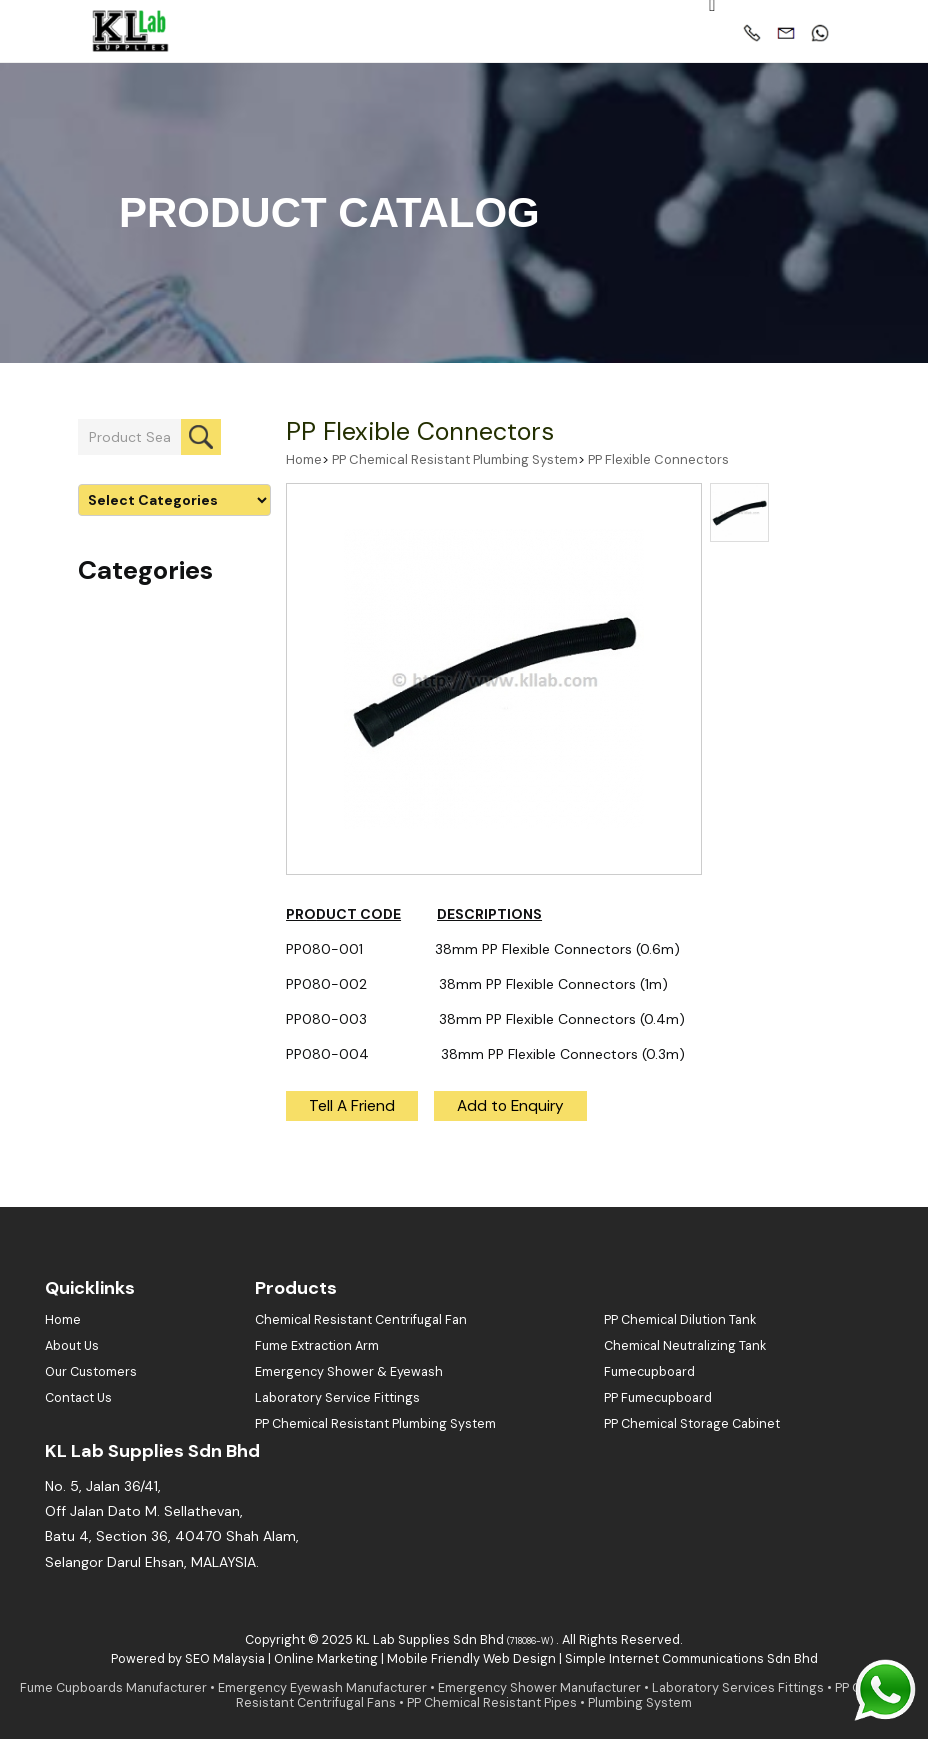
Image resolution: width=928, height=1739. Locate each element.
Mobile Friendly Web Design (471, 1659)
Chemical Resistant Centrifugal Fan (361, 1320)
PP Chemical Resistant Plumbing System (455, 459)
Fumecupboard (649, 1372)
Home (304, 459)
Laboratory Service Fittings (337, 1398)
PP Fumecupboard (658, 1398)
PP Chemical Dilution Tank (680, 1320)
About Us (72, 1346)
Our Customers (91, 1372)
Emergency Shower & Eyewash (349, 1372)
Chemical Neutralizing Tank (685, 1346)
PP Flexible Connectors (420, 431)
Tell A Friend (352, 1106)
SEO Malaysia (225, 1659)
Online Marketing (326, 1659)
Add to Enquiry (510, 1106)
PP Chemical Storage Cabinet (692, 1424)
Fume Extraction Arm (317, 1346)
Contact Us (78, 1398)
